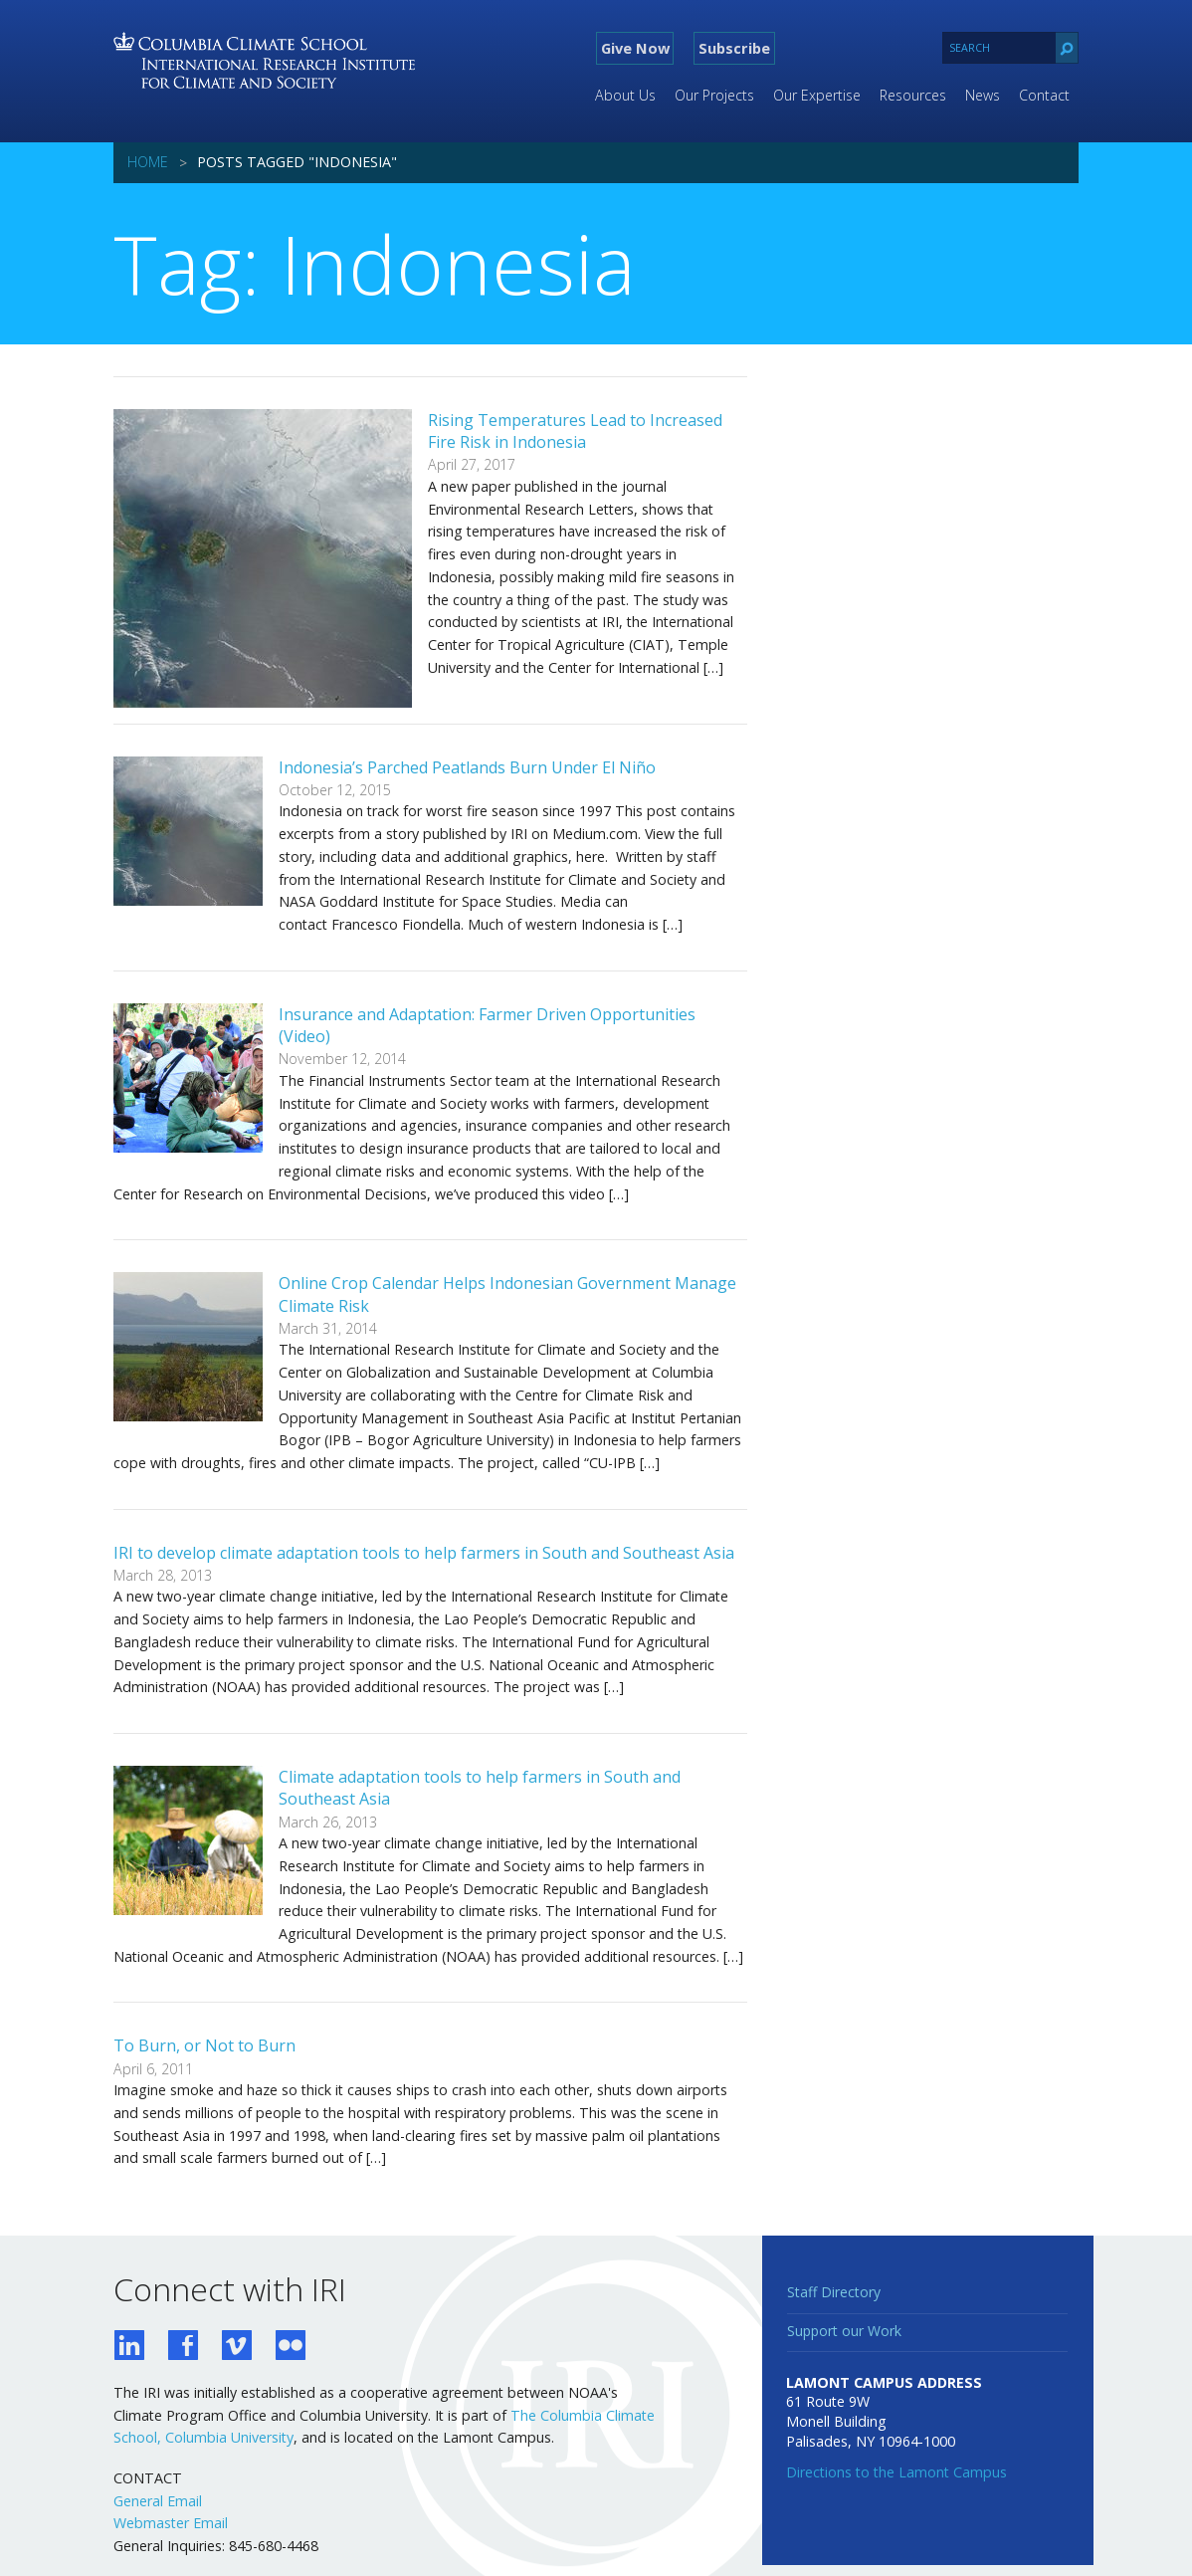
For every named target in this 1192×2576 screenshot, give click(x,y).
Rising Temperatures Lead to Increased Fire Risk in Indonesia (575, 431)
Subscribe (734, 48)
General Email (157, 2500)
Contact (1044, 95)
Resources (913, 95)
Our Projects (714, 95)
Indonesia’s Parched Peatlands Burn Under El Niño (467, 767)
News (982, 95)
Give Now (635, 48)
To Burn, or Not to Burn (204, 2045)
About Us (625, 95)
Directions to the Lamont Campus (896, 2472)
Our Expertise (817, 95)
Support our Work (844, 2330)
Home (147, 161)
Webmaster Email (170, 2522)
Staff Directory (834, 2291)
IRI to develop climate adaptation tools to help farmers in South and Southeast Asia (423, 1553)
